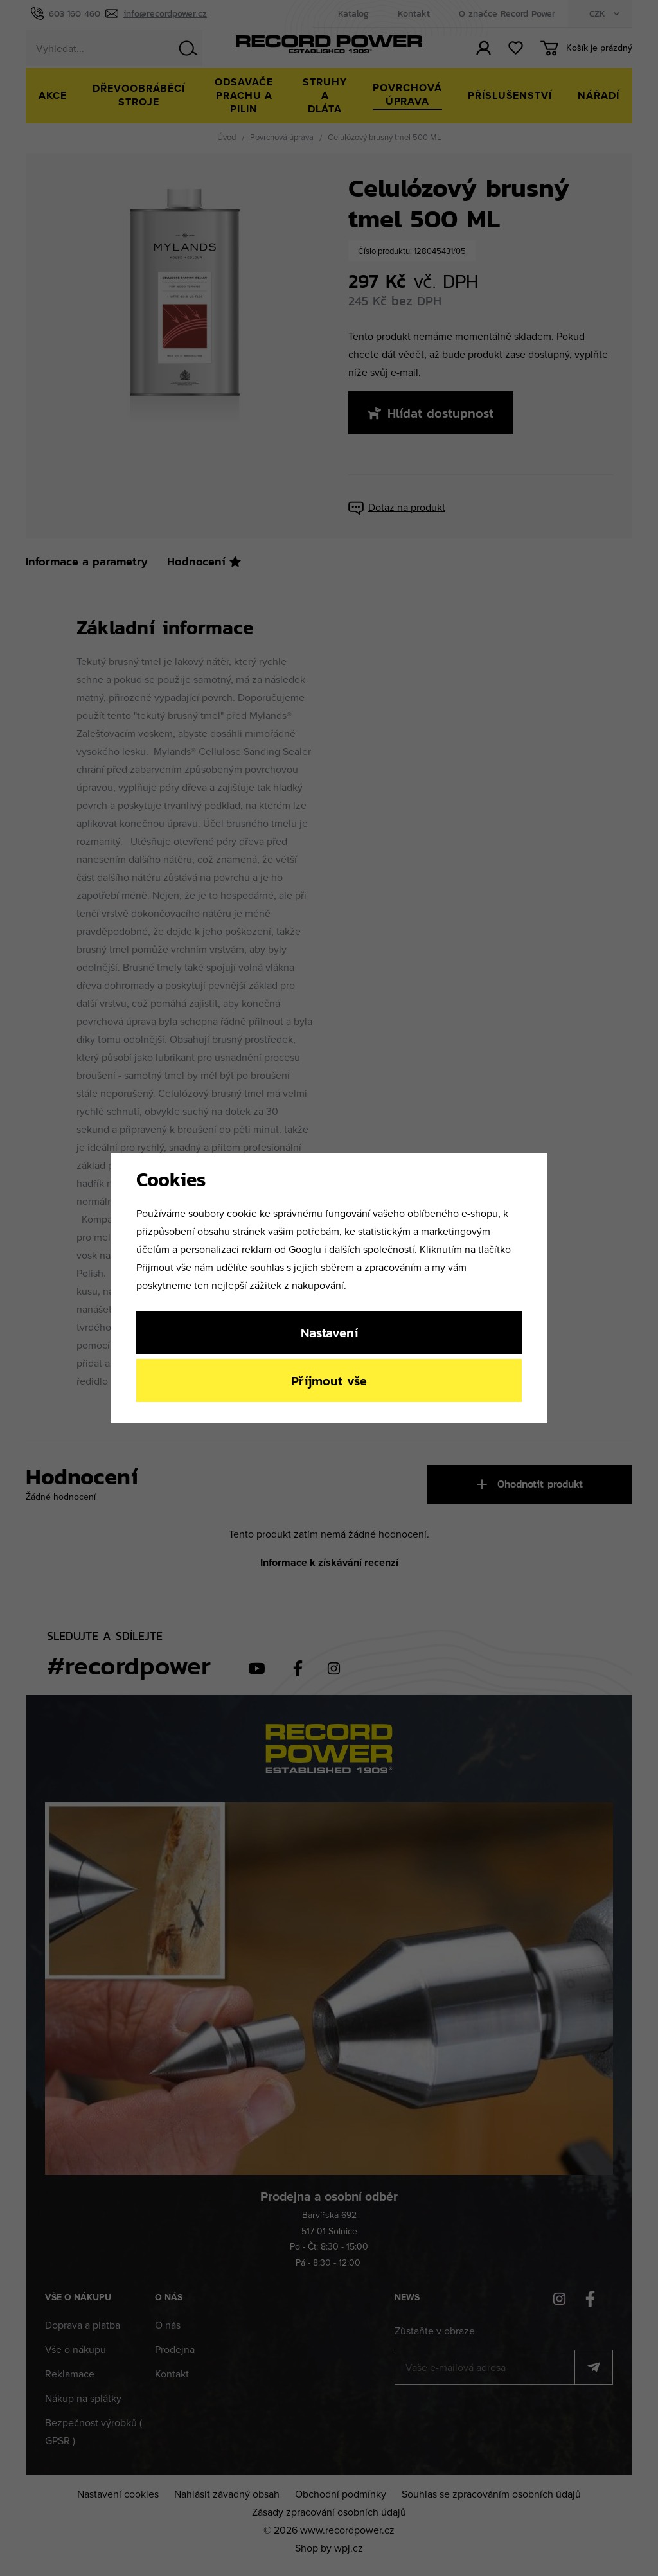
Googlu (305, 1249)
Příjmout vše (329, 1380)
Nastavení (329, 1332)
